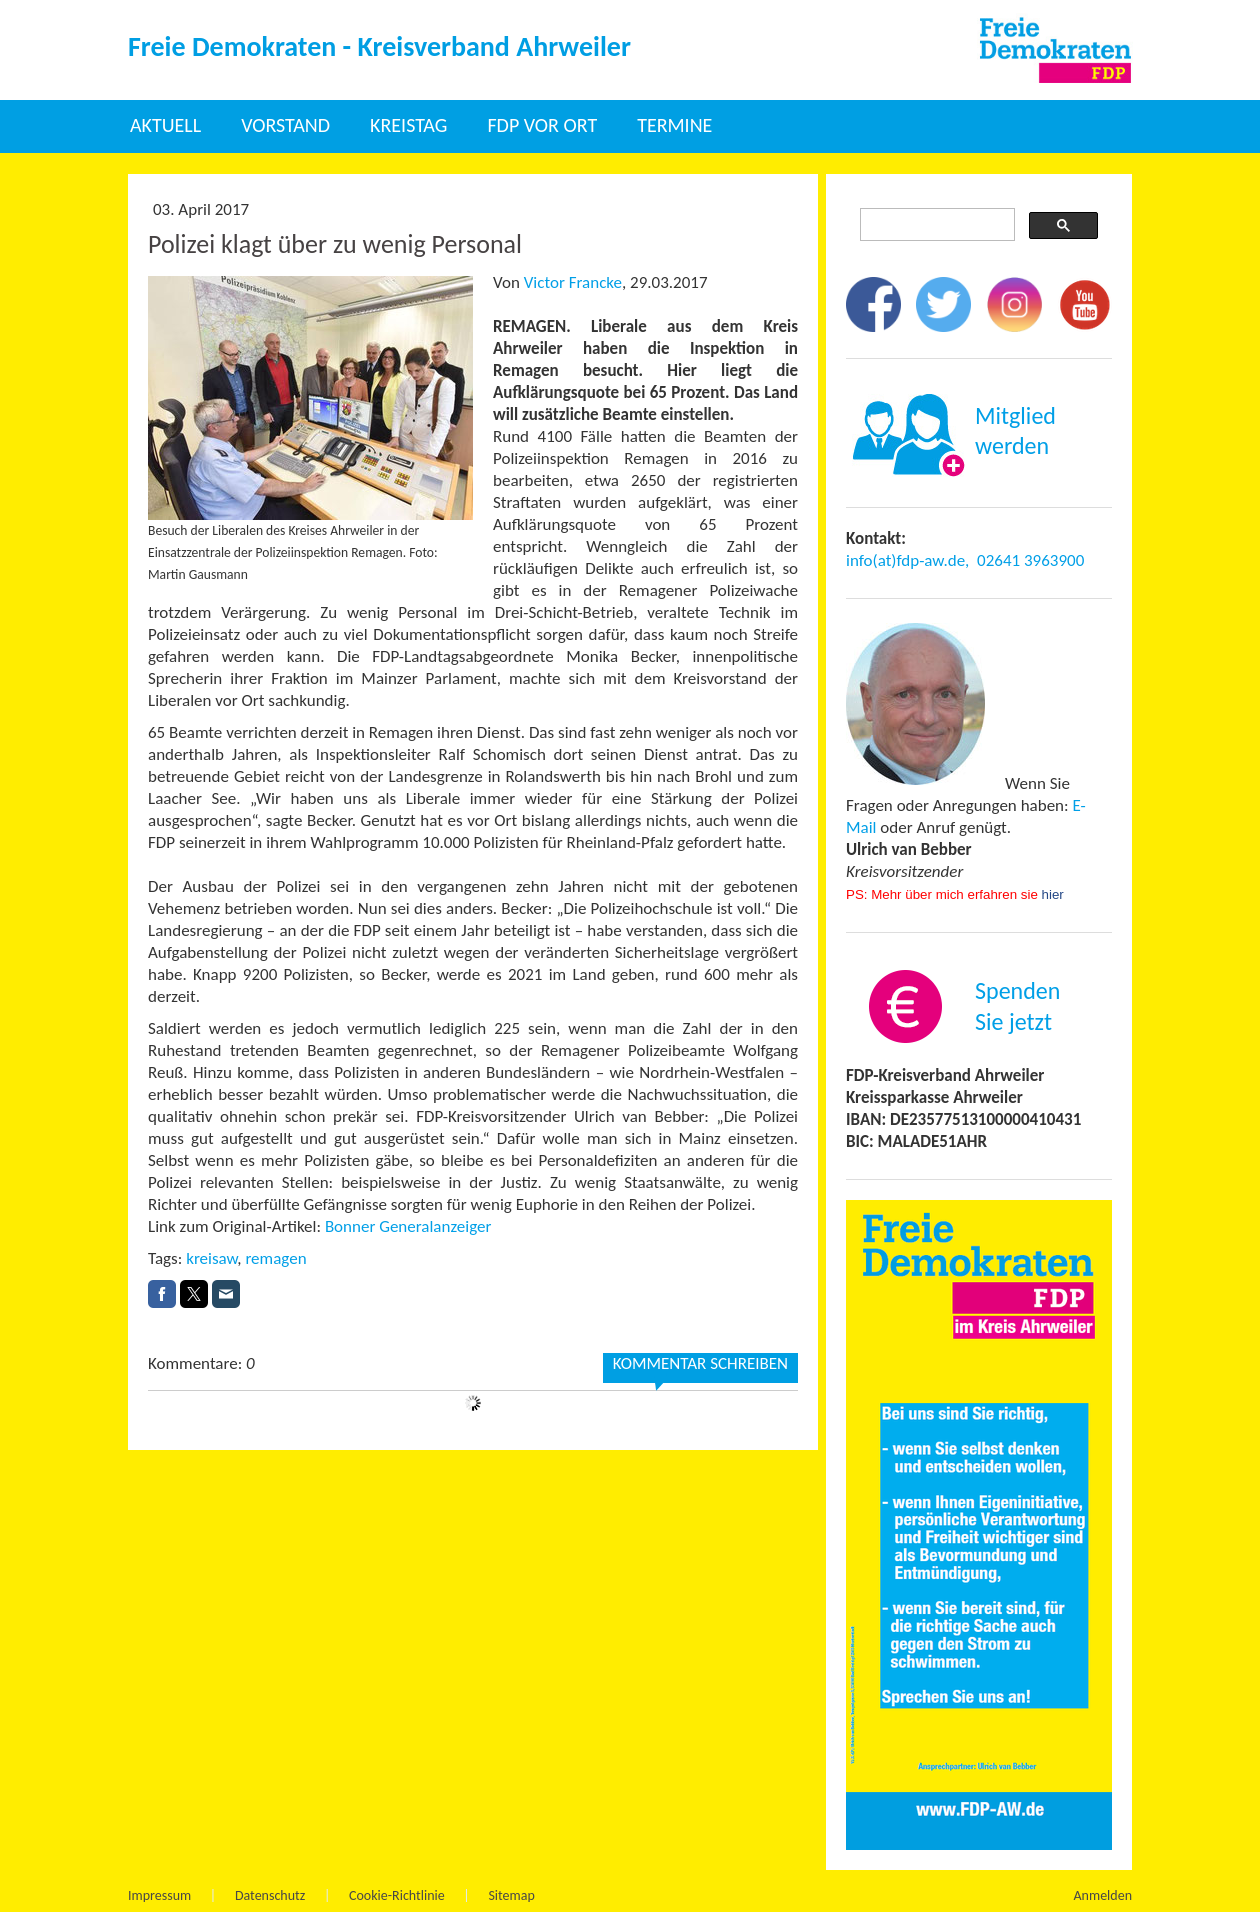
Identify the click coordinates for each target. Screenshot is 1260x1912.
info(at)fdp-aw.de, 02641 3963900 (965, 560)
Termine (674, 125)
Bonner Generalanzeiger (410, 1226)
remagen (275, 1258)
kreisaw (211, 1258)
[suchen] (935, 225)
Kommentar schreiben (700, 1363)
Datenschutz (270, 1895)
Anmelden (1103, 1895)
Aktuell (165, 125)
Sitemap (511, 1895)
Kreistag (408, 125)
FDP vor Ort (542, 125)
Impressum (159, 1895)
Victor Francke (573, 282)
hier (1053, 894)
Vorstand (285, 125)
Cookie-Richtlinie (397, 1895)
